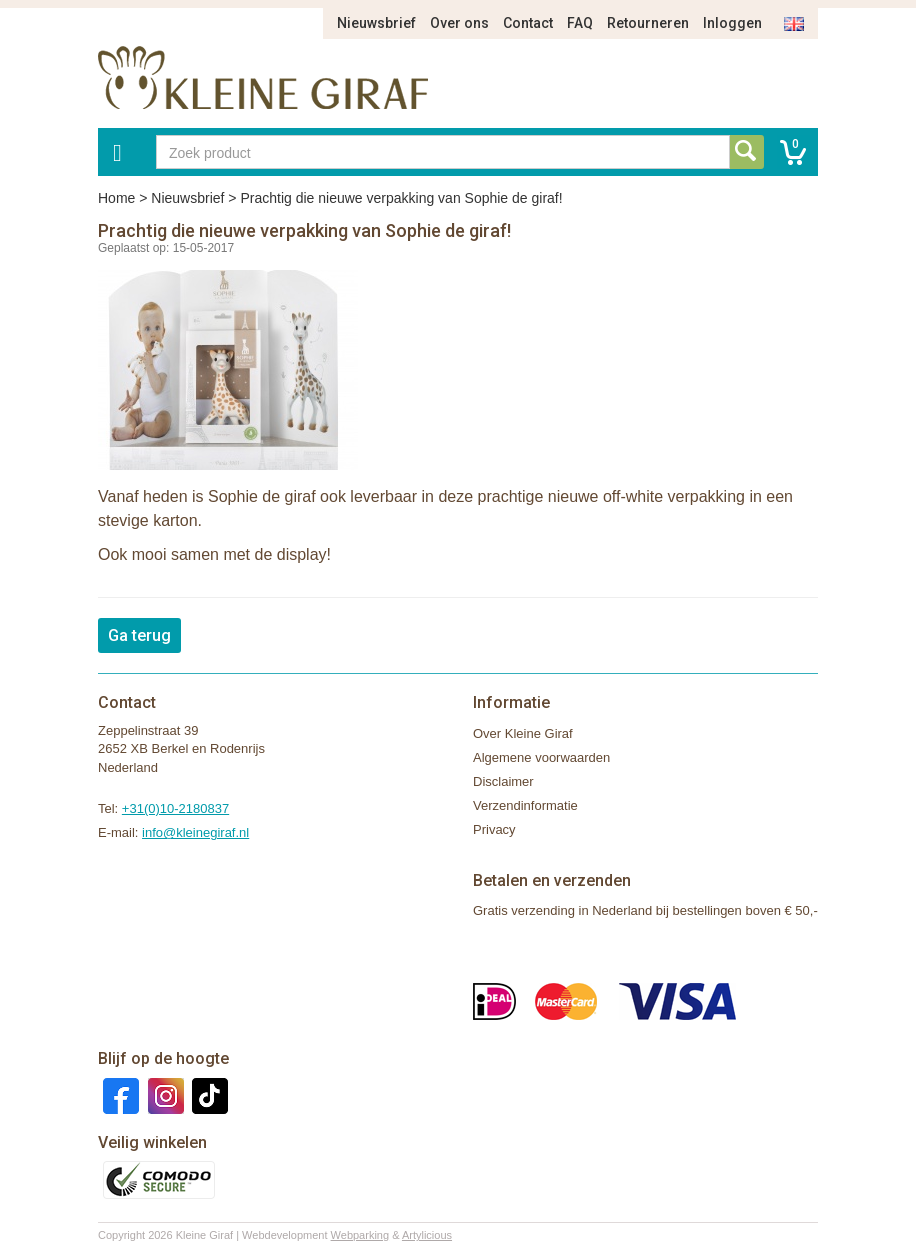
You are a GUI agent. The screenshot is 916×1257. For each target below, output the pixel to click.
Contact (528, 23)
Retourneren (648, 23)
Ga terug (139, 635)
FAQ (580, 23)
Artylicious (427, 1235)
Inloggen (732, 23)
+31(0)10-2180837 (175, 808)
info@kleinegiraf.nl (195, 832)
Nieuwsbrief (376, 23)
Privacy (494, 829)
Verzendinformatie (525, 805)
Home (116, 198)
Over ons (459, 23)
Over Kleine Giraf (523, 733)
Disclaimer (503, 781)
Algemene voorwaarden (541, 757)
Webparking (360, 1235)
